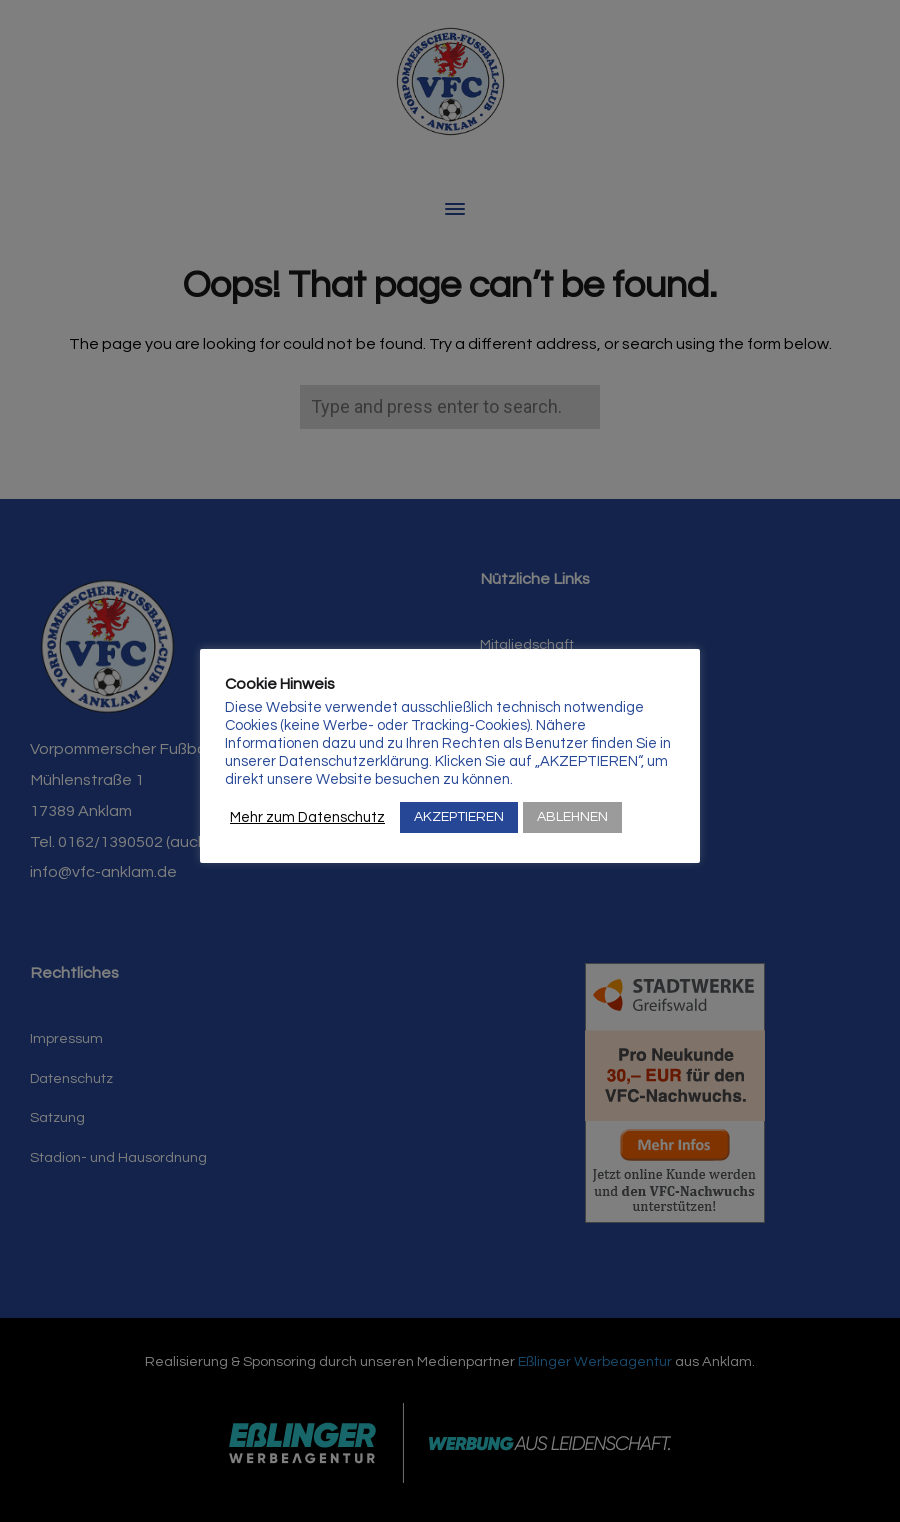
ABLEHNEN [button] (572, 817)
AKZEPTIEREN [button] (459, 817)
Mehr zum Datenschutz (307, 817)
